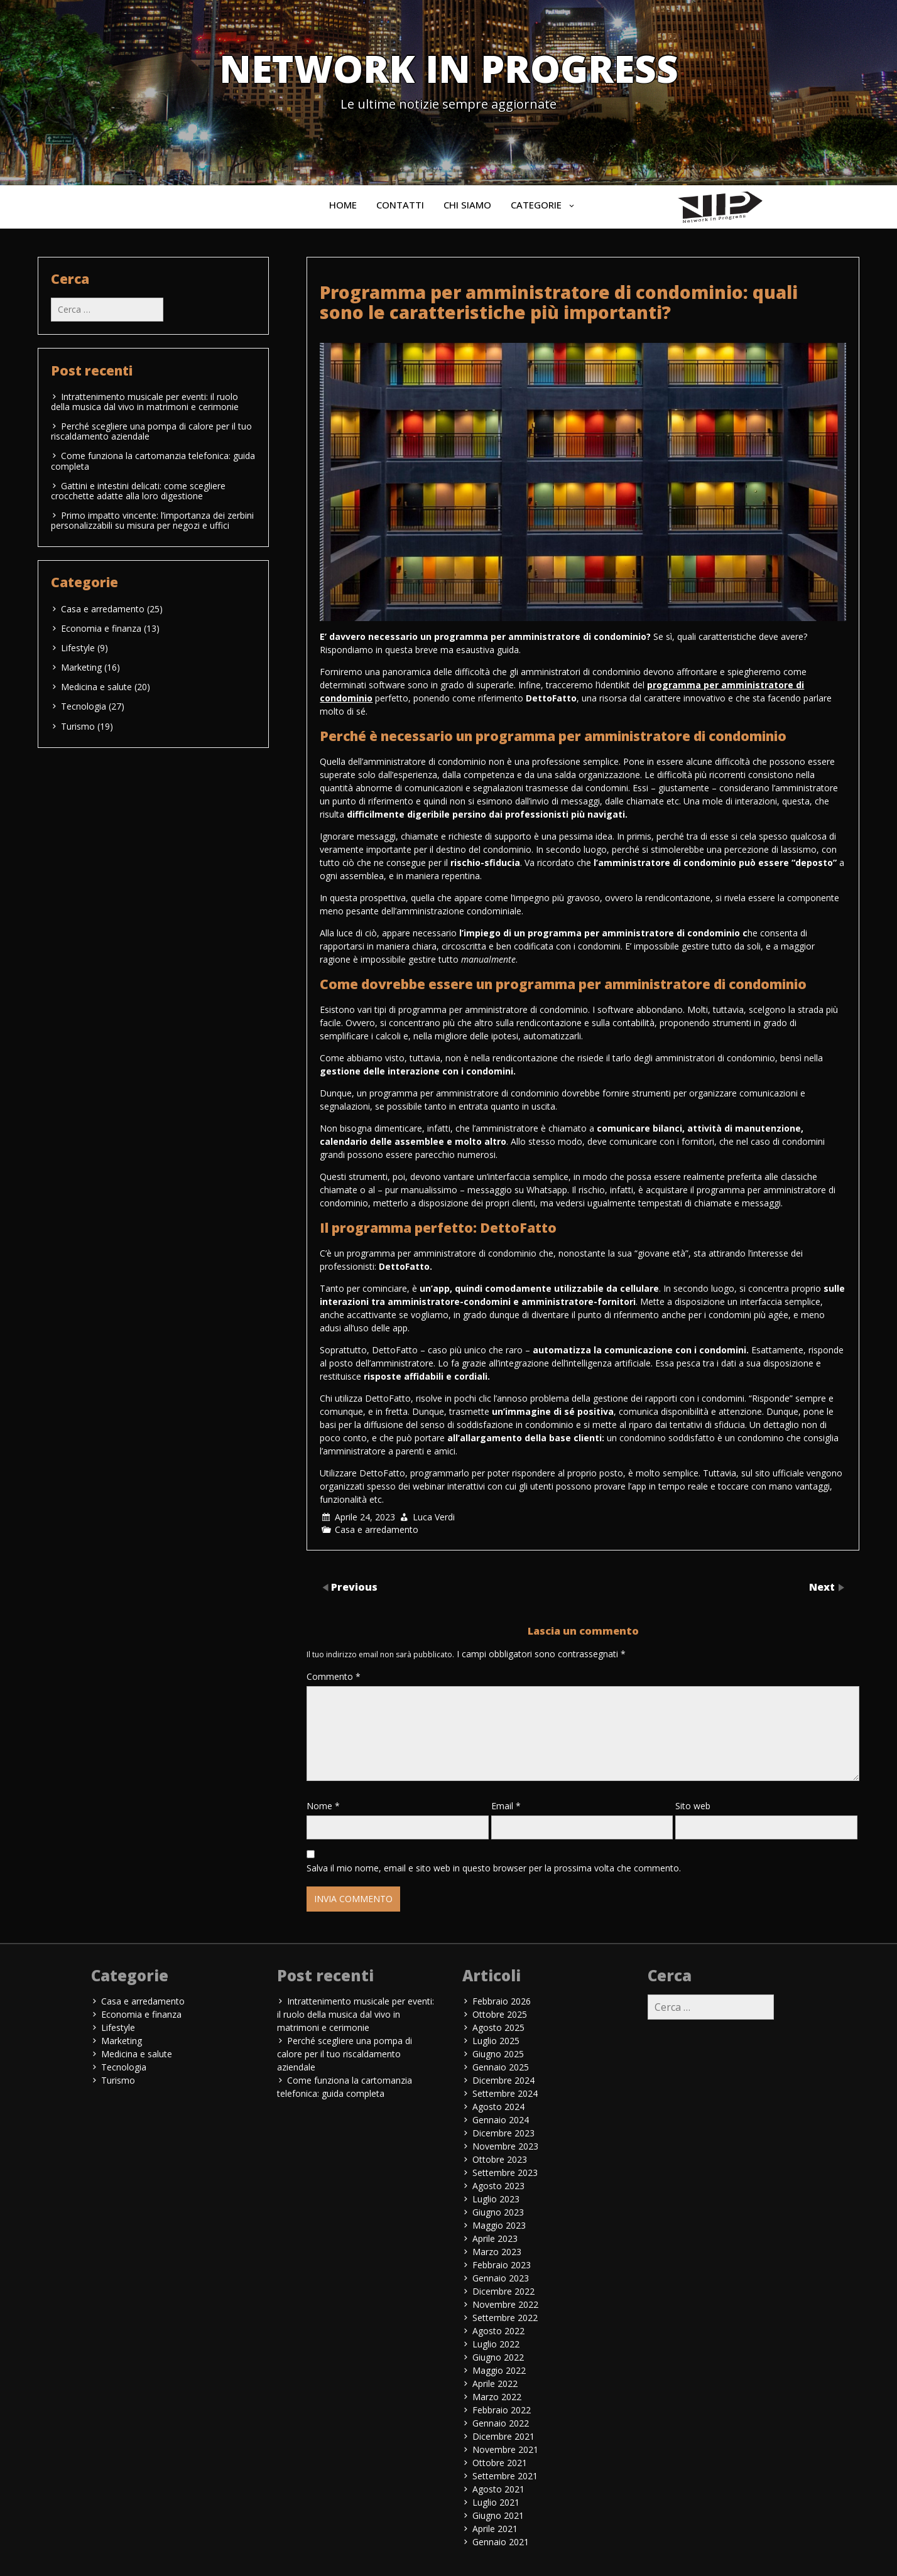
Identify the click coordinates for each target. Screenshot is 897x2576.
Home (343, 204)
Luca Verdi (434, 1517)
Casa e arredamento (376, 1529)
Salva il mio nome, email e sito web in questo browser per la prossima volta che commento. (494, 1868)
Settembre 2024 (505, 2093)
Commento (334, 1676)
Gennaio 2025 (500, 2067)
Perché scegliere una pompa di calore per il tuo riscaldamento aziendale (151, 431)
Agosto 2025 (498, 2027)
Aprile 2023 (495, 2238)
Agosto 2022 (498, 2331)
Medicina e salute (96, 687)
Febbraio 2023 (501, 2265)
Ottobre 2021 (499, 2463)
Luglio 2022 (495, 2344)
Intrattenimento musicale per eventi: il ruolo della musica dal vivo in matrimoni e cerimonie (145, 402)
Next (823, 1586)
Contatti (400, 204)
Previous (354, 1586)
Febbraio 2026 (501, 2001)
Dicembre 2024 (503, 2080)
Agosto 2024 (498, 2107)
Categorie (536, 204)
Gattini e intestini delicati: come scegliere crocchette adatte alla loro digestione (138, 491)
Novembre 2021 (505, 2449)
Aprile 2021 (495, 2529)
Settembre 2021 (505, 2476)
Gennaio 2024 (500, 2120)
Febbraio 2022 (501, 2410)
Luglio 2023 (495, 2199)
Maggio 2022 (499, 2370)
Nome (323, 1806)
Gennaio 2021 (500, 2542)
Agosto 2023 (498, 2186)
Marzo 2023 (496, 2252)
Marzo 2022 (496, 2397)
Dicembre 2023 (503, 2133)
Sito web (692, 1806)
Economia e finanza (101, 628)
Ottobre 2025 (499, 2014)
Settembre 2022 (505, 2318)
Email (506, 1806)
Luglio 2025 (495, 2041)
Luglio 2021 (495, 2502)
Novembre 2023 (505, 2146)
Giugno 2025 (498, 2054)
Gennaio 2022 (500, 2423)
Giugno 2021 (498, 2515)
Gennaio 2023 (500, 2278)
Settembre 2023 (505, 2172)
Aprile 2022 (495, 2383)
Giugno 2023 (498, 2212)
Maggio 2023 (499, 2225)
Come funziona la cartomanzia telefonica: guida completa (153, 461)
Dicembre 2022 (503, 2291)
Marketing (81, 667)
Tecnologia (83, 706)
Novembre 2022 (505, 2304)
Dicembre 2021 (503, 2436)
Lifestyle (78, 648)
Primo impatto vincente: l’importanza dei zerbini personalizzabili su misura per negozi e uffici (152, 520)
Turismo (78, 726)
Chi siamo (467, 204)
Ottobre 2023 (499, 2159)
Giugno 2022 (498, 2357)
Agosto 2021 (498, 2489)
